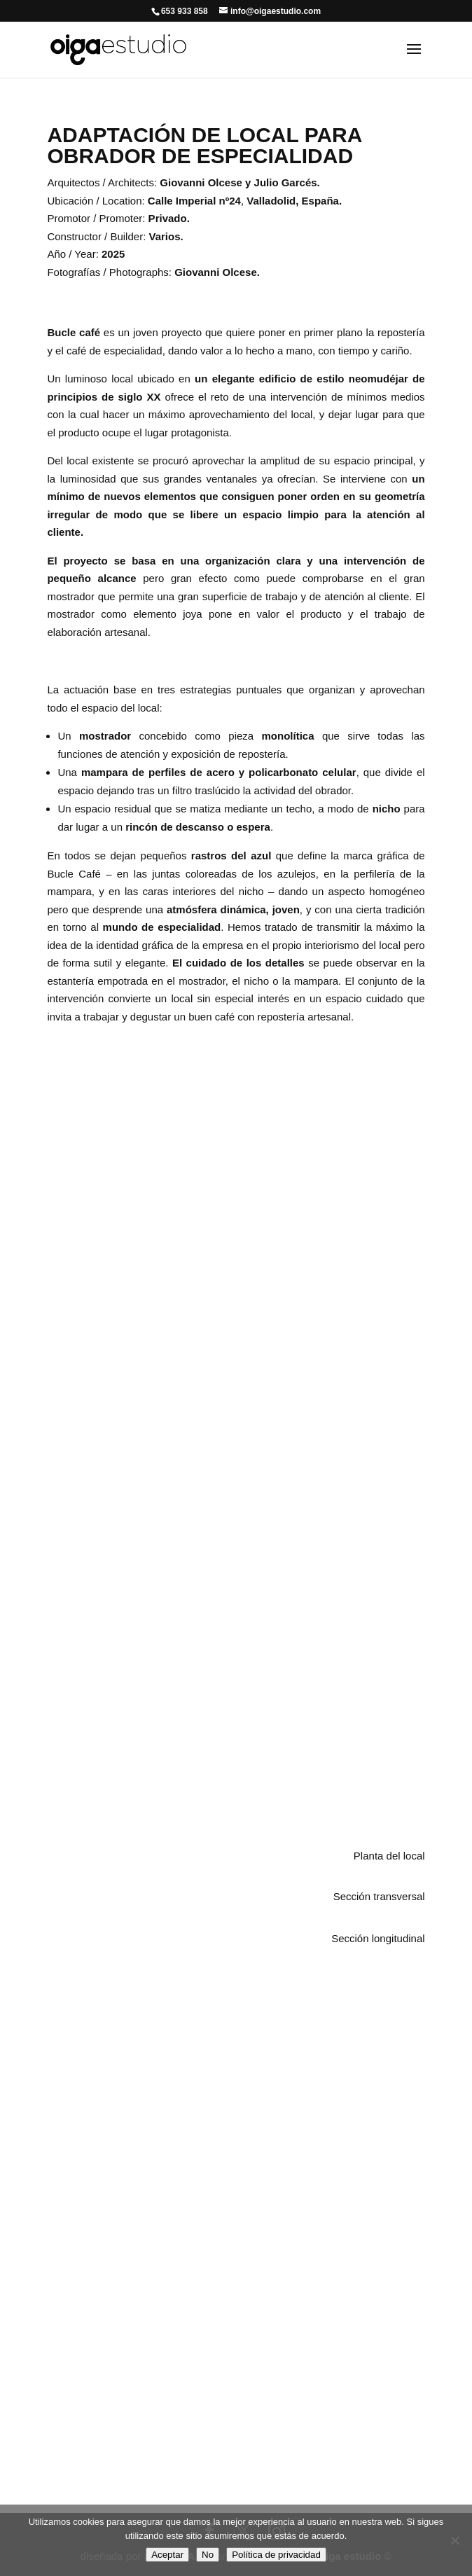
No (208, 2554)
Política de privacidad (276, 2554)
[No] (454, 2540)
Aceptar (167, 2554)
